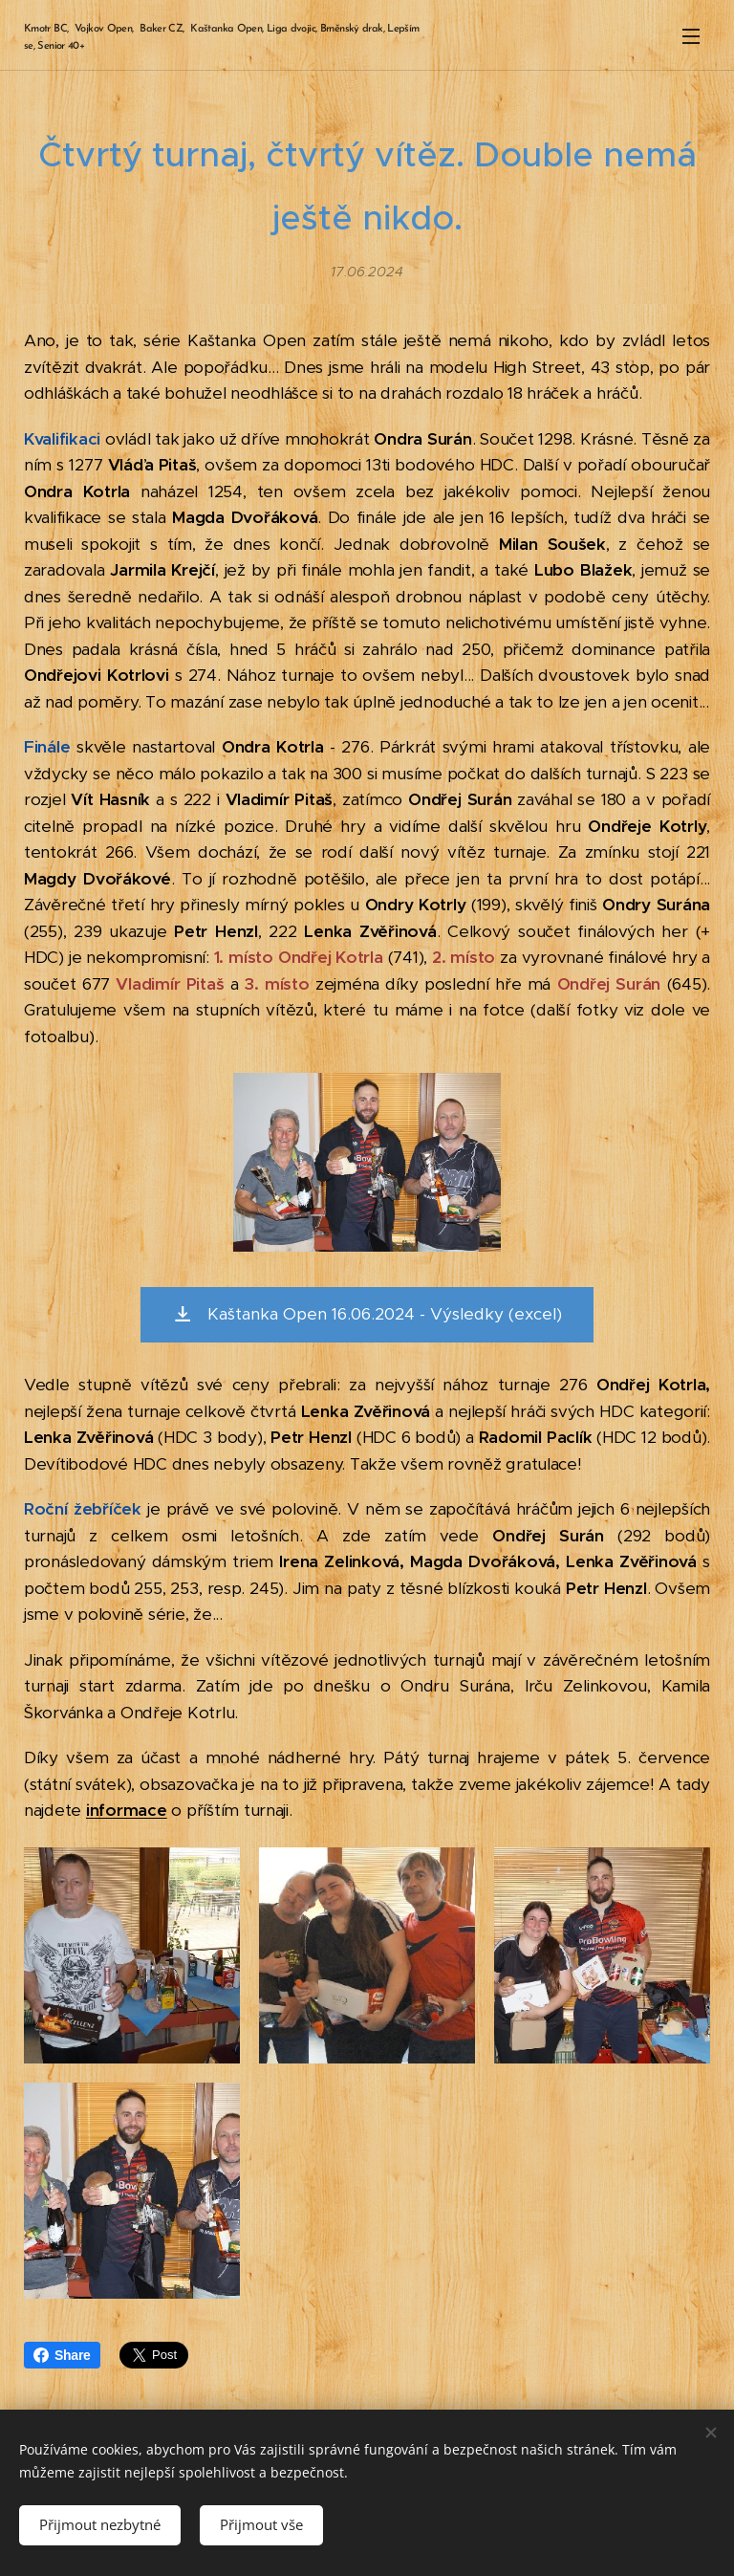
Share (62, 2355)
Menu (691, 36)
